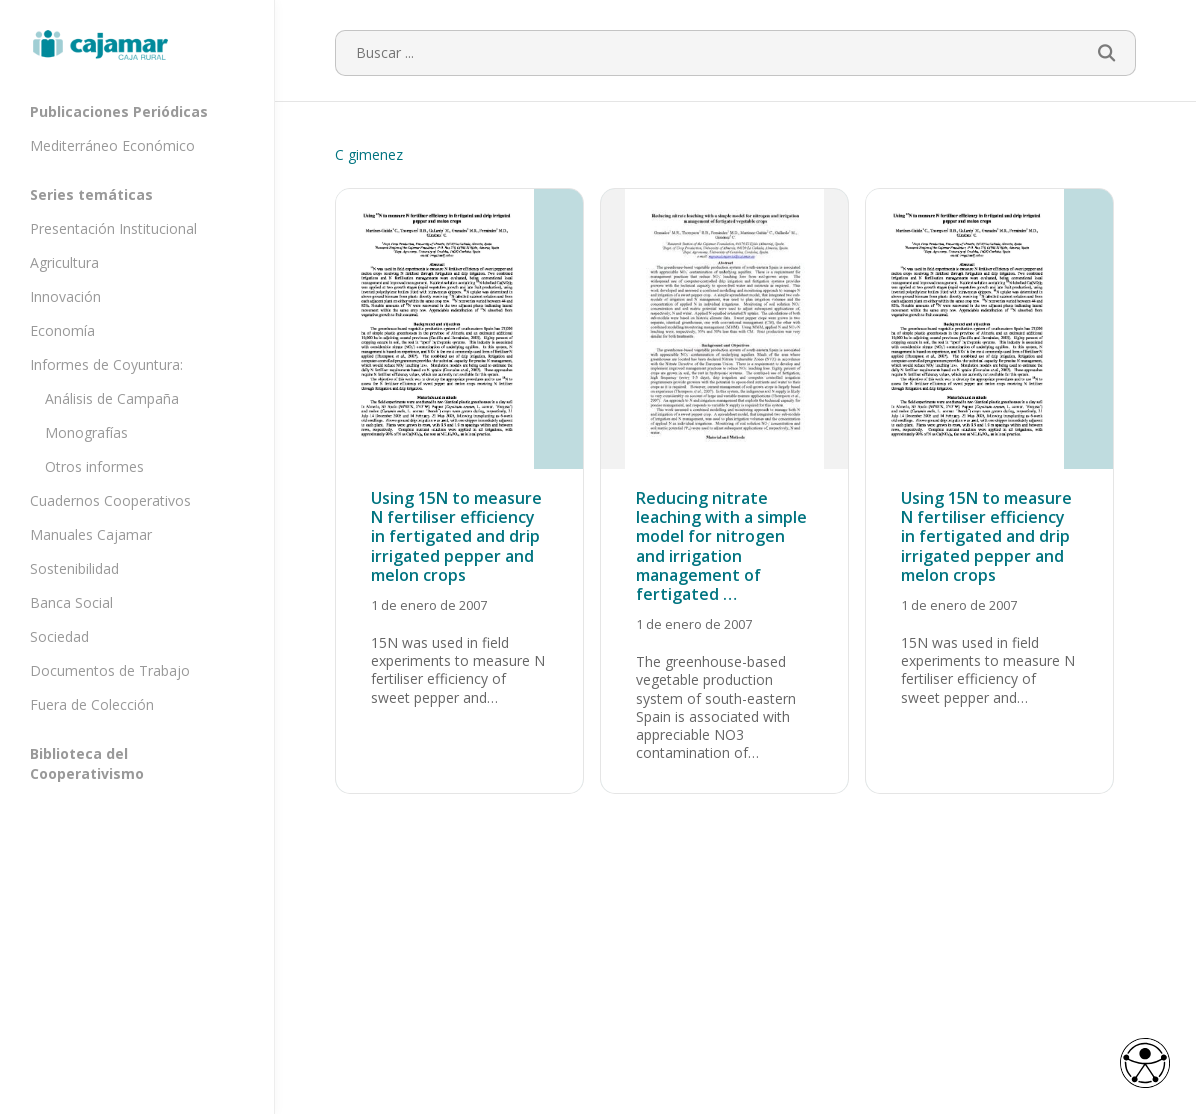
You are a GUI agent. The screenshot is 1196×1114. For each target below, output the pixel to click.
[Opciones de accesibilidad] (1141, 1060)
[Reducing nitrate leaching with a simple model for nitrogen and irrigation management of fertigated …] (724, 491)
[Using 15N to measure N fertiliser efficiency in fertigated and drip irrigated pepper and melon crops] (459, 491)
